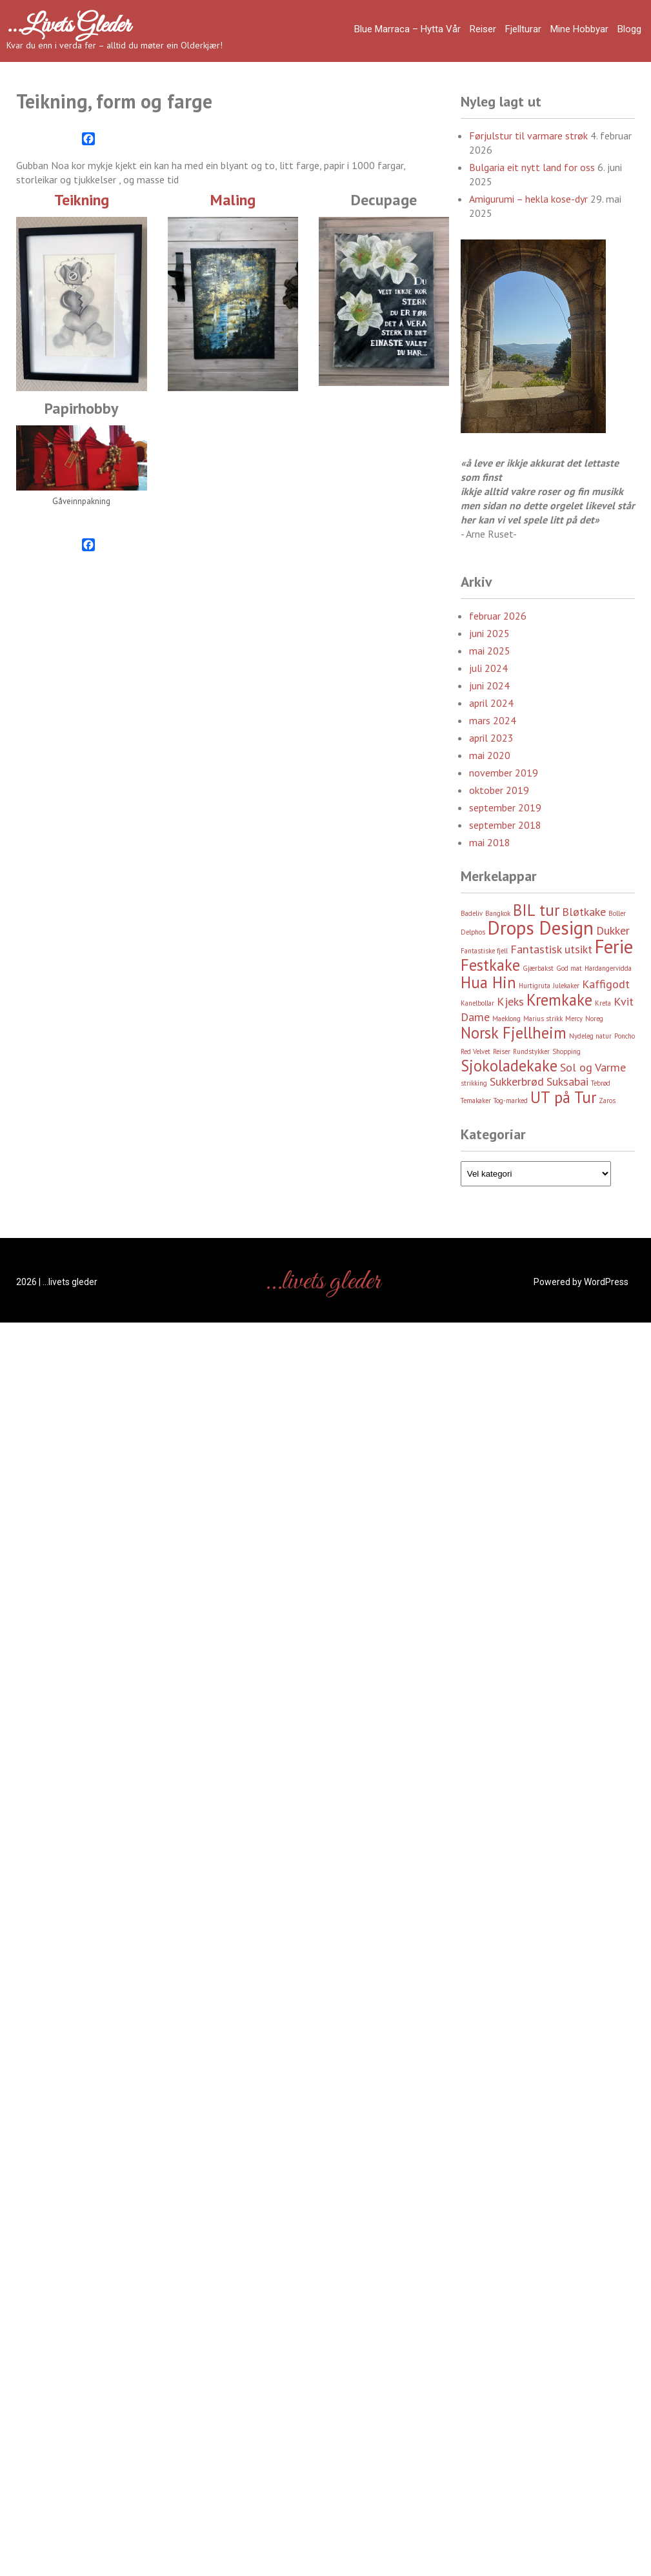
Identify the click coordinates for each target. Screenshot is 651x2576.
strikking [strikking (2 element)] (474, 1083)
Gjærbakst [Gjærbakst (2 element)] (538, 968)
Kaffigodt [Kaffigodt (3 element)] (606, 984)
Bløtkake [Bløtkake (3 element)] (584, 911)
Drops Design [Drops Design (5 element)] (541, 927)
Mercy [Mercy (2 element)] (574, 1018)
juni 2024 (489, 685)
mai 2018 (489, 842)
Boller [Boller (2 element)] (617, 913)
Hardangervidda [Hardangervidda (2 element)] (608, 968)
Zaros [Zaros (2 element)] (607, 1100)
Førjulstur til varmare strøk (528, 135)
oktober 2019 (499, 790)
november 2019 (503, 772)
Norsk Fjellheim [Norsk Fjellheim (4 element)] (513, 1032)
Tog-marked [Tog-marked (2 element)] (511, 1100)
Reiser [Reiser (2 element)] (501, 1051)
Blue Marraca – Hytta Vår (407, 29)
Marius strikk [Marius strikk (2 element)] (543, 1018)
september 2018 (505, 824)
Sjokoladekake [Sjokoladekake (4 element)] (509, 1065)
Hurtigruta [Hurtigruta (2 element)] (534, 985)
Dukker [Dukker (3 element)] (613, 930)
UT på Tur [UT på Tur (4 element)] (563, 1097)
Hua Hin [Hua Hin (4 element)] (488, 982)
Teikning (81, 200)
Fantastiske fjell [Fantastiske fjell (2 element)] (484, 950)
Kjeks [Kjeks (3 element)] (510, 1001)
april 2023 (491, 737)
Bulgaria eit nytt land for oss (532, 167)
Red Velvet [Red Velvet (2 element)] (475, 1051)
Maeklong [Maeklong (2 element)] (506, 1018)
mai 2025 (489, 650)
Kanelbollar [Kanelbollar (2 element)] (477, 1003)
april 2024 (491, 702)
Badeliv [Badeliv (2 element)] (472, 913)
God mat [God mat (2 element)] (569, 968)
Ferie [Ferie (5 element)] (614, 946)
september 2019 (505, 807)
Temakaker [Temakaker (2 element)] (476, 1100)
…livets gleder (68, 26)
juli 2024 (488, 668)
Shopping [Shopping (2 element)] (566, 1051)
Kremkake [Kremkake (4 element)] (559, 999)
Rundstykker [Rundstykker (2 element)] (531, 1051)
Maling (232, 200)
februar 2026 (497, 615)
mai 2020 (489, 755)
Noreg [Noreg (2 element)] (594, 1018)
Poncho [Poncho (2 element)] (624, 1035)
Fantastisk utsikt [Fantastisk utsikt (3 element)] (551, 949)
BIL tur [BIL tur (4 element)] (536, 910)
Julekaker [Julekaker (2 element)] (566, 985)
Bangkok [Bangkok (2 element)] (497, 913)
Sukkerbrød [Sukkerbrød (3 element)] (517, 1081)
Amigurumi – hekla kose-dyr (528, 198)
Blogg (629, 29)
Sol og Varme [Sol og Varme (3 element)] (593, 1067)
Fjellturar (523, 29)
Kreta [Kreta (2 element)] (603, 1003)
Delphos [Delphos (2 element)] (473, 932)
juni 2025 (489, 633)
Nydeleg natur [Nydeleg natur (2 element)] (590, 1035)
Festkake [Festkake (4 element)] (490, 965)
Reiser (483, 29)
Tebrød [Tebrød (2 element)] (600, 1083)
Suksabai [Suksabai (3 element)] (567, 1081)
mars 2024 (492, 720)
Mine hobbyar (579, 29)
